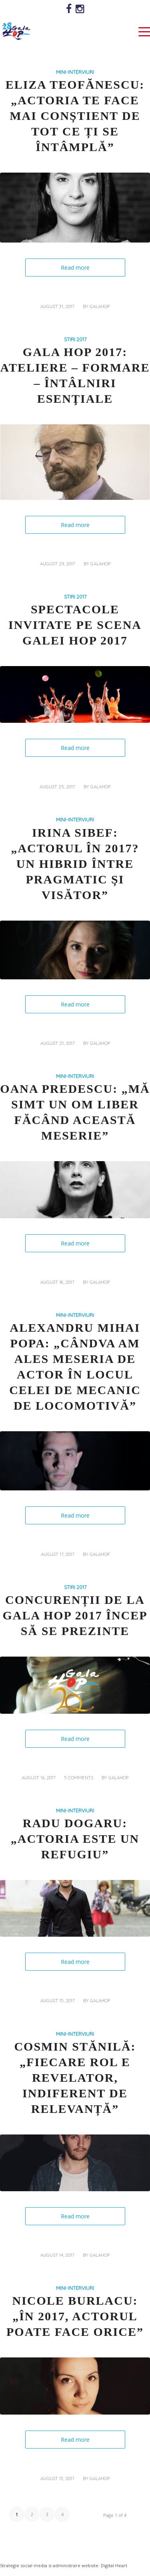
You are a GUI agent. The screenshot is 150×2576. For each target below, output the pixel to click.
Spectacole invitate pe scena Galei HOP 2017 (75, 625)
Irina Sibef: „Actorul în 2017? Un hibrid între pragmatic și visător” (75, 863)
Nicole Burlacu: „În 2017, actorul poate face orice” (75, 2316)
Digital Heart (114, 2565)
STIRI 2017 (75, 339)
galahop (100, 306)
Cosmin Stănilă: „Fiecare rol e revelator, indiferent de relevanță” (75, 2077)
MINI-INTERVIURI (75, 72)
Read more (75, 267)
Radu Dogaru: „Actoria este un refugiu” (75, 1838)
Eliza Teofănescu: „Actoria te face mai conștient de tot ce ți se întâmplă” (75, 115)
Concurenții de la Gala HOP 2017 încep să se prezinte (74, 1615)
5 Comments (78, 1777)
